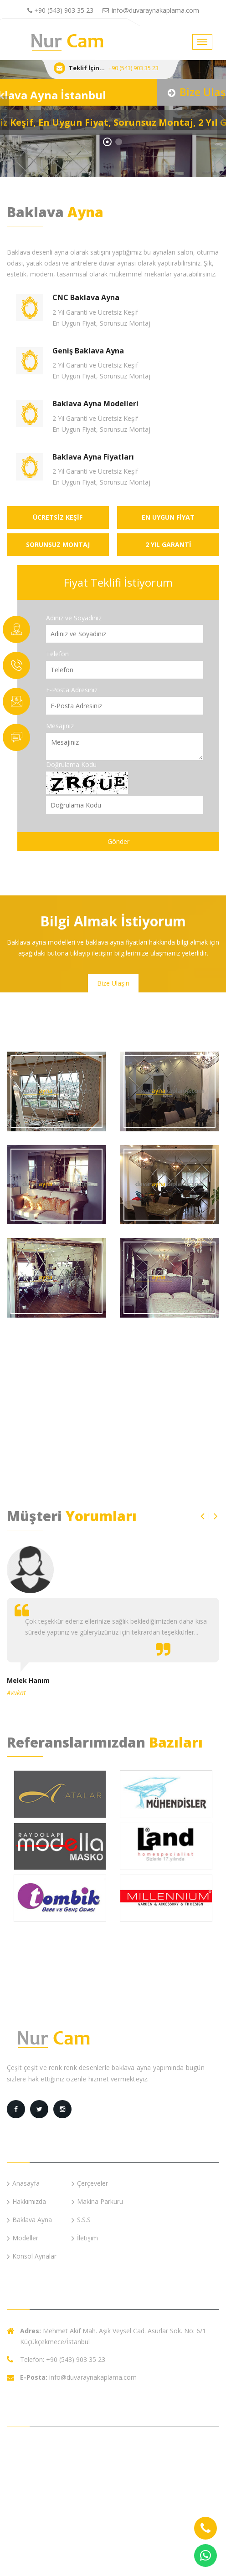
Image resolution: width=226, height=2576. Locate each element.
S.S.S (81, 2219)
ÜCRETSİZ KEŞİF (57, 517)
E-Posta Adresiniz (72, 689)
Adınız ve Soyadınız (74, 617)
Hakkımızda (26, 2201)
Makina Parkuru (97, 2201)
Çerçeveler (90, 2183)
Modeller (22, 2238)
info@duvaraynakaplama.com (151, 10)
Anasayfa (23, 2183)
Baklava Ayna (29, 2219)
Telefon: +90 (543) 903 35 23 (62, 2359)
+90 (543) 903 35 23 (60, 10)
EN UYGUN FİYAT (168, 517)
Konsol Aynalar (31, 2256)
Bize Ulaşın (113, 983)
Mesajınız (60, 725)
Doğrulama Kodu (71, 764)
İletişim (85, 2238)
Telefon (57, 653)
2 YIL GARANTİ (168, 544)
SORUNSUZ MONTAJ (58, 544)
